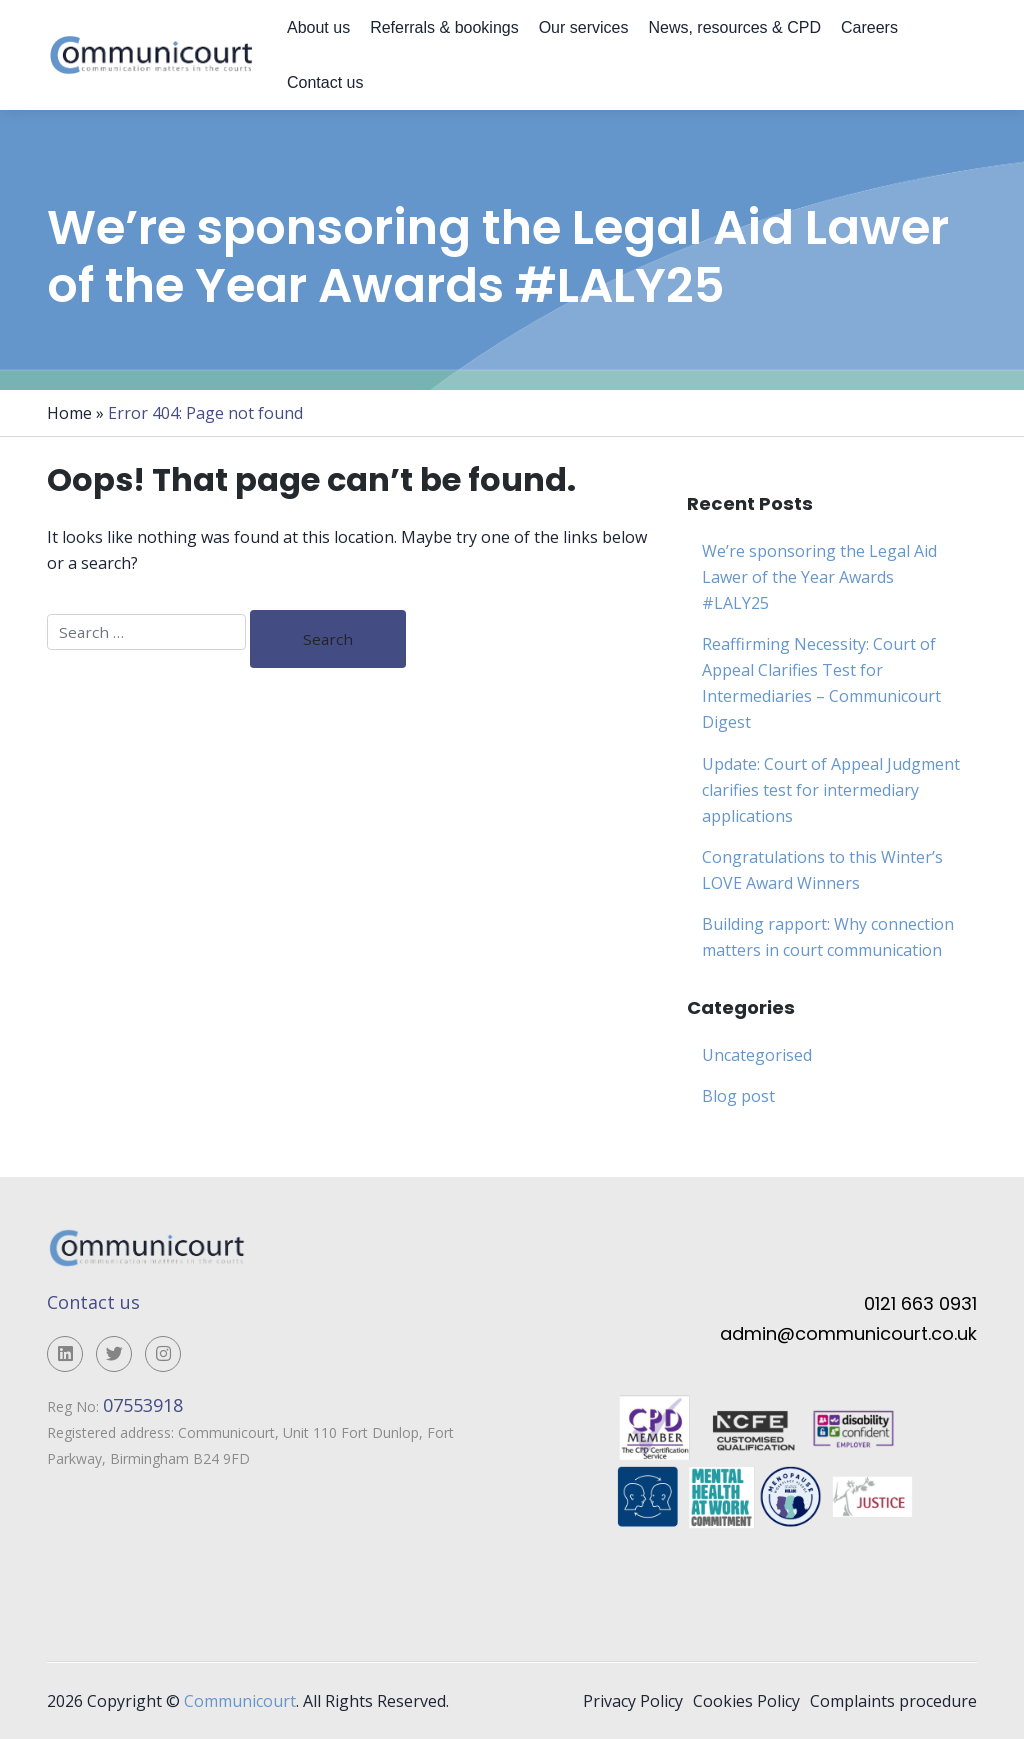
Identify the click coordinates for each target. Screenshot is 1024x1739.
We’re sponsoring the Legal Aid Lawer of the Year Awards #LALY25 (819, 577)
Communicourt (240, 1701)
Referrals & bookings (444, 27)
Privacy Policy (633, 1701)
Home (69, 413)
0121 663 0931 (920, 1303)
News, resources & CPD (734, 27)
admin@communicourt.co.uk (848, 1333)
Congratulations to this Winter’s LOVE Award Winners (822, 870)
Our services (584, 27)
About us (318, 27)
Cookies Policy (746, 1701)
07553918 (145, 1405)
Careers (869, 27)
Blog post (738, 1096)
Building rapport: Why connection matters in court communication (828, 937)
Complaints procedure (893, 1701)
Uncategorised (757, 1055)
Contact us (325, 82)
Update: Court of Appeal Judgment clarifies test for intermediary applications (831, 790)
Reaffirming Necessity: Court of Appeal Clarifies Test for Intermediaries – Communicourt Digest (821, 683)
